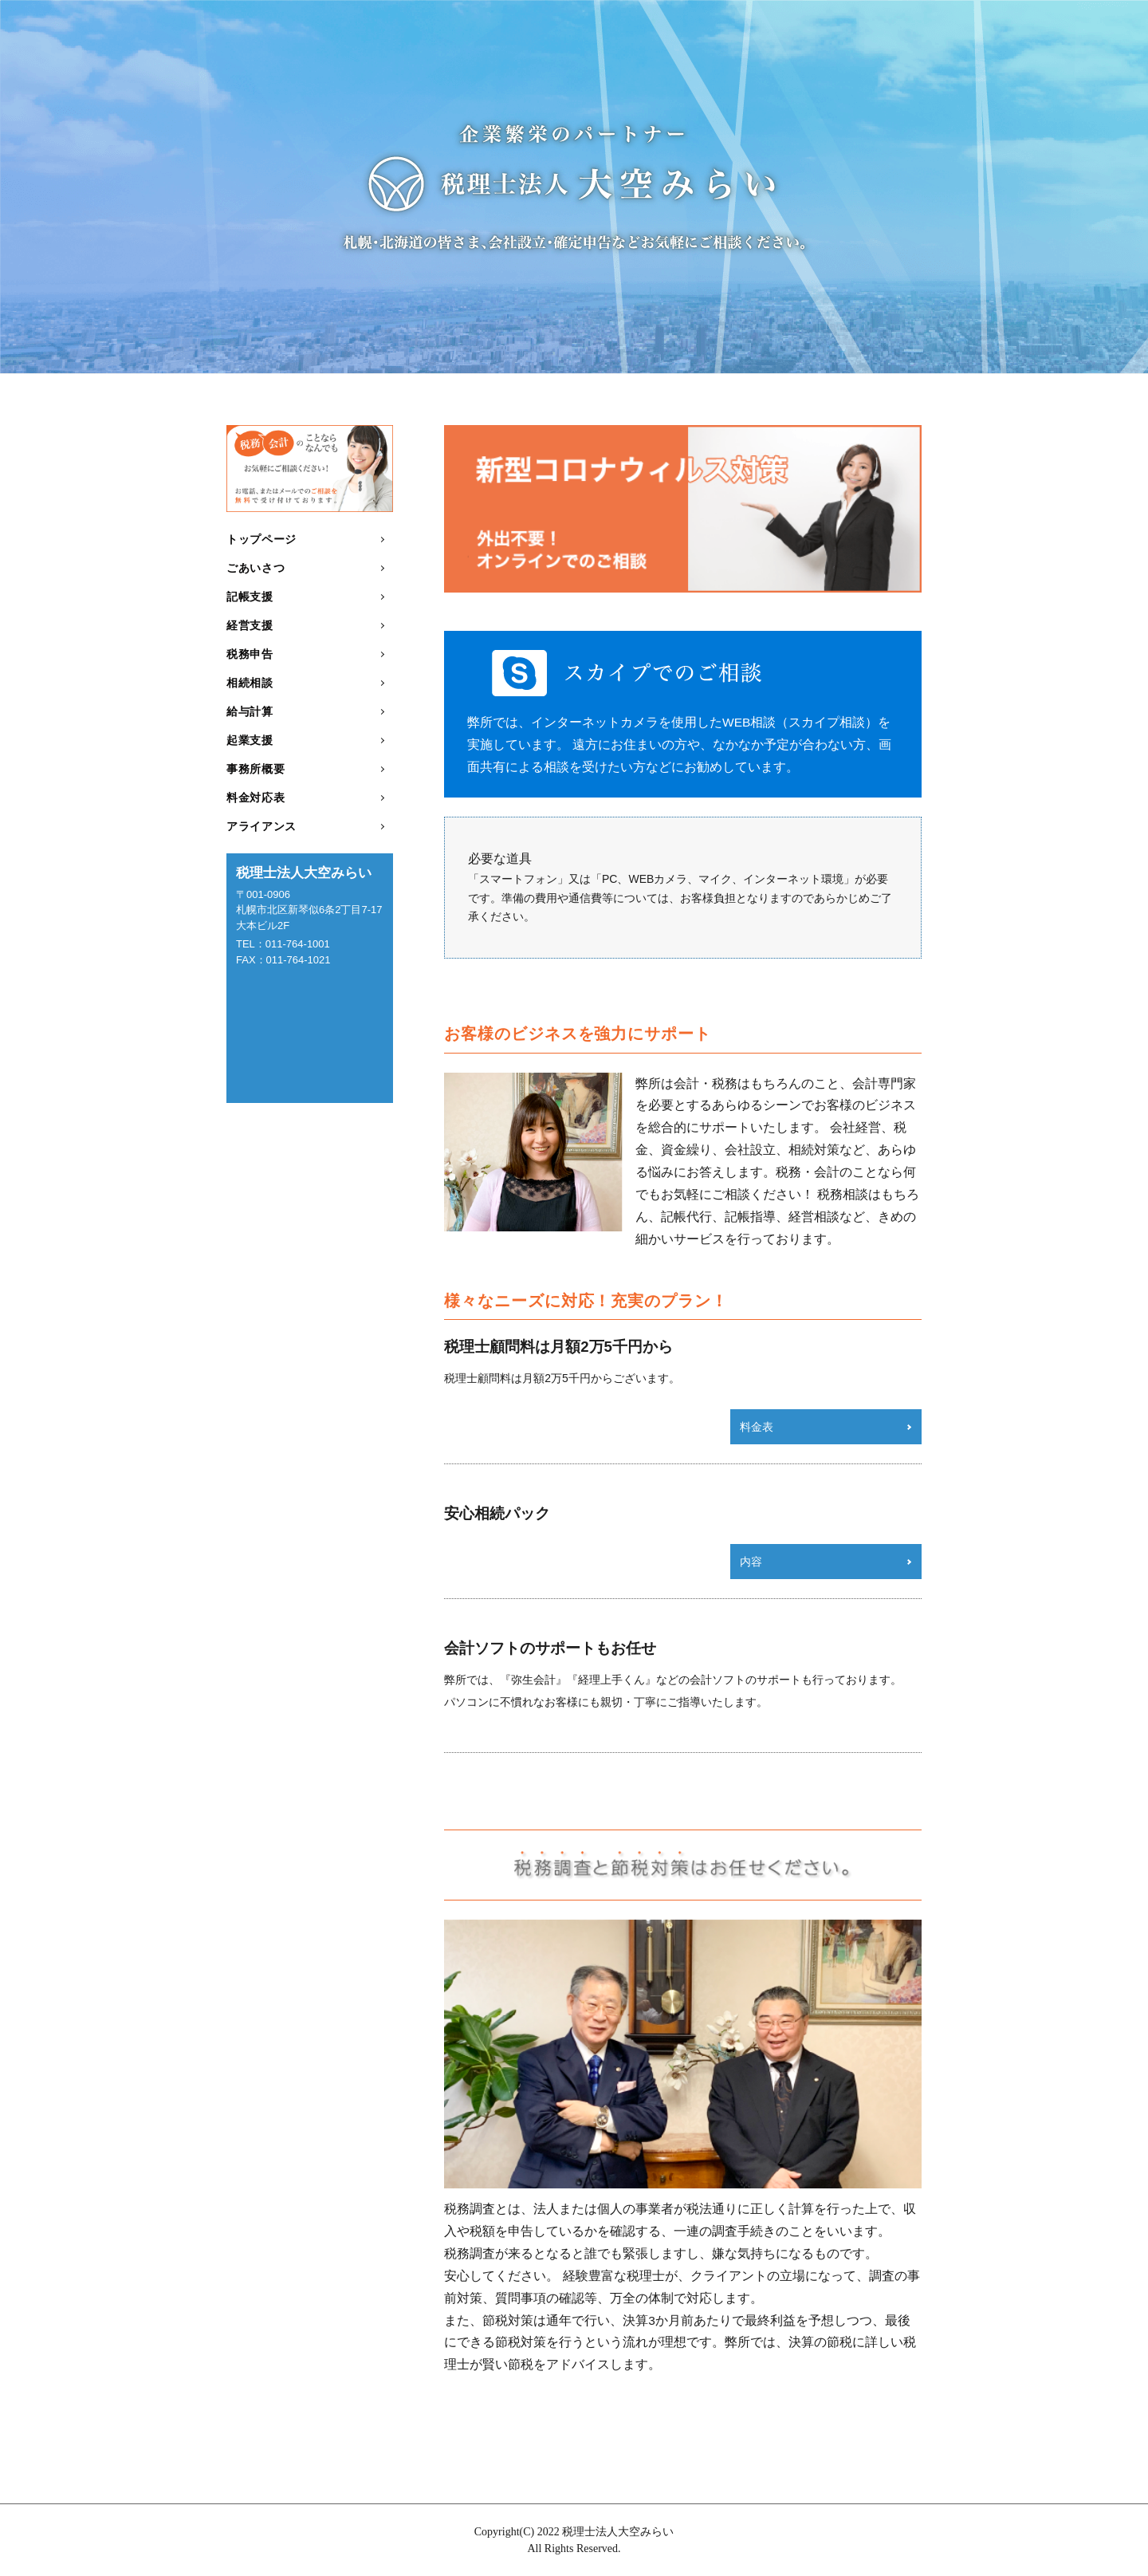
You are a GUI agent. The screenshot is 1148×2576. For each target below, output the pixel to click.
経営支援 (249, 625)
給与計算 (249, 711)
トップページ (261, 539)
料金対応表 (255, 797)
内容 (751, 1561)
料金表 (756, 1426)
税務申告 (249, 654)
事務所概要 (255, 768)
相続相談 (249, 682)
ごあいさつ (255, 567)
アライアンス (261, 826)
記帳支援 (249, 596)
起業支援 (249, 740)
